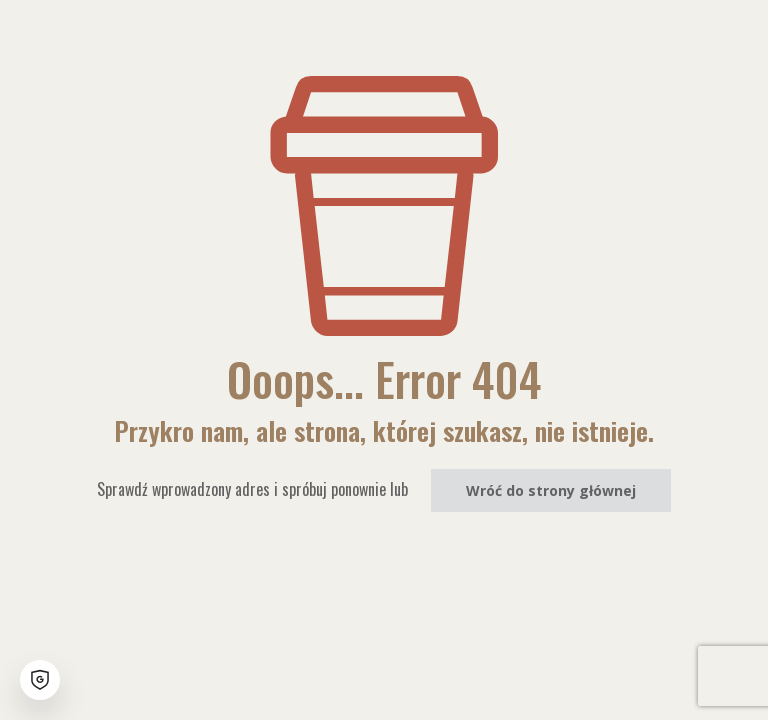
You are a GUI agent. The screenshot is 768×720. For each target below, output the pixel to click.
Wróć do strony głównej (551, 490)
